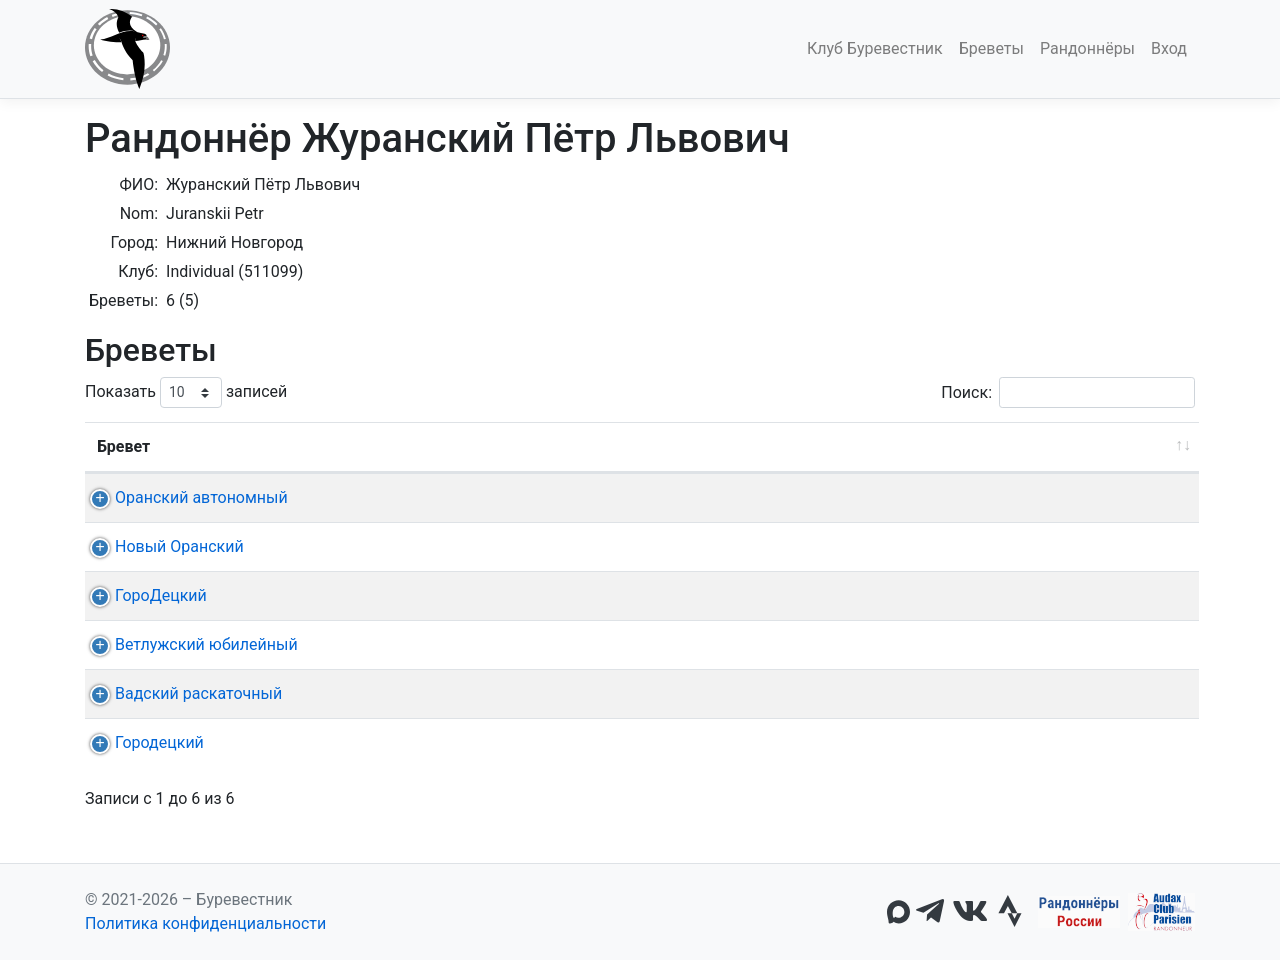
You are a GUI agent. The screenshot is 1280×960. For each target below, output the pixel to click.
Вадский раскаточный (180, 693)
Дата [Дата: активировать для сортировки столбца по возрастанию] (456, 446)
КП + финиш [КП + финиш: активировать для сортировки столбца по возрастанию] (706, 446)
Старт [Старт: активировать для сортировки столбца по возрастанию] (582, 446)
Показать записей (186, 392)
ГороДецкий (143, 595)
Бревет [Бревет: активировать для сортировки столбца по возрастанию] (123, 446)
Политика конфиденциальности (205, 923)
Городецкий (141, 742)
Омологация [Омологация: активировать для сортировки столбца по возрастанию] (1099, 446)
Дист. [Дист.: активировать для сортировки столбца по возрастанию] (360, 446)
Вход (1169, 48)
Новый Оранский (161, 546)
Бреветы (991, 48)
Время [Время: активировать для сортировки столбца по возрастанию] (970, 446)
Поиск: (1068, 392)
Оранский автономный (183, 497)
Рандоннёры (1087, 48)
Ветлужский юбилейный (188, 644)
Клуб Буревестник (875, 48)
